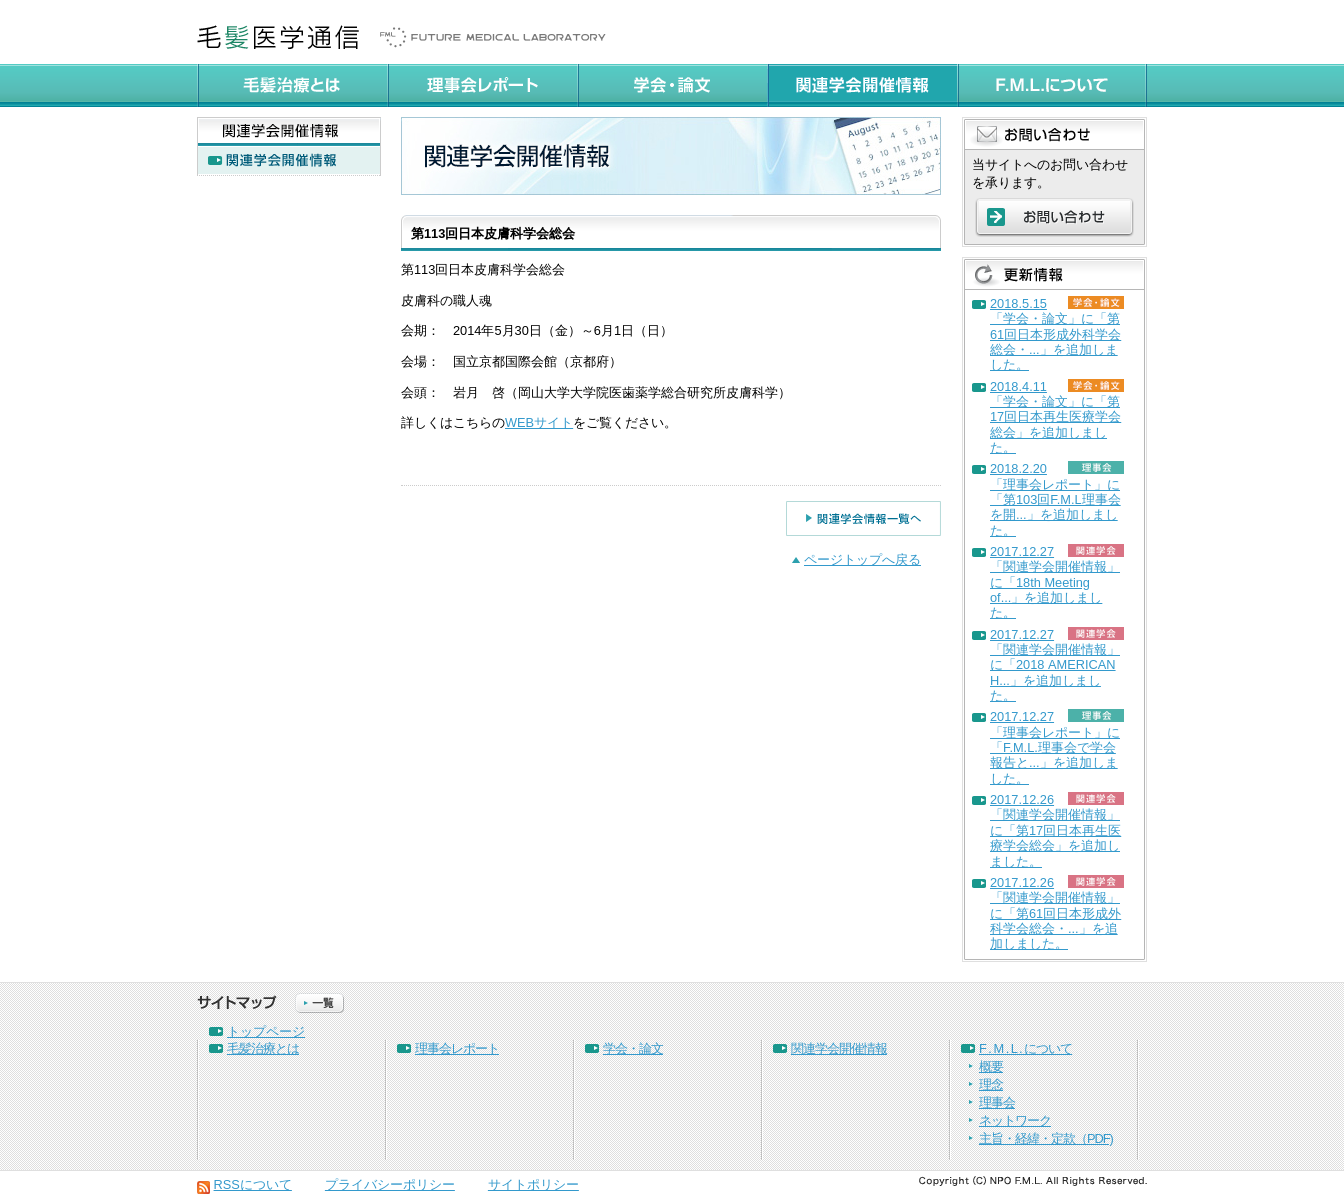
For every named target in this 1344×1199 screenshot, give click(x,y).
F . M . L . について (1025, 1048)
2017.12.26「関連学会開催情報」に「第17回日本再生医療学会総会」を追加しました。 (1055, 830)
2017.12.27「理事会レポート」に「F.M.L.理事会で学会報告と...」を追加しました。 (1055, 747)
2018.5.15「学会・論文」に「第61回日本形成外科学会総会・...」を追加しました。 (1055, 334)
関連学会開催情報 (839, 1048)
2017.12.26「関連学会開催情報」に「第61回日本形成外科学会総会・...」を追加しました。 (1055, 913)
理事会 (997, 1102)
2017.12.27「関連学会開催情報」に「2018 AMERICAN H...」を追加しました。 (1055, 665)
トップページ (266, 1031)
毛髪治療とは (263, 1048)
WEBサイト (539, 422)
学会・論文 (633, 1048)
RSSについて (253, 1184)
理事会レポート (457, 1048)
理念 (991, 1084)
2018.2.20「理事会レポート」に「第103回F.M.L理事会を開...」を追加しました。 (1055, 499)
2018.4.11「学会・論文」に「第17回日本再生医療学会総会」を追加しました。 (1055, 417)
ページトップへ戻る (862, 559)
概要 (991, 1066)
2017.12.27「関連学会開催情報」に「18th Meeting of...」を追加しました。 (1055, 582)
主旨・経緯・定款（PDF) (1046, 1138)
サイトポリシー (533, 1184)
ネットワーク (1015, 1120)
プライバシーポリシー (390, 1184)
